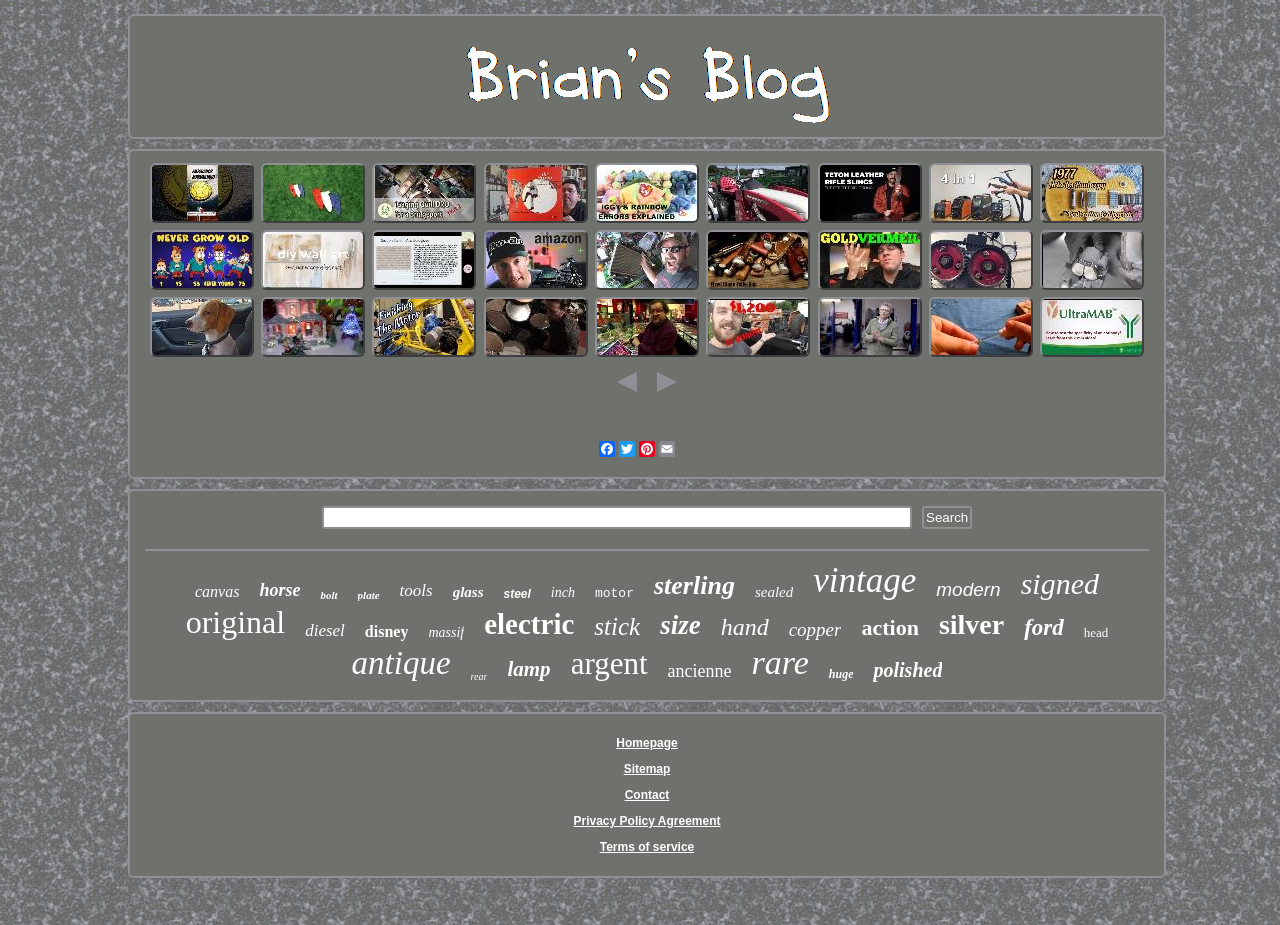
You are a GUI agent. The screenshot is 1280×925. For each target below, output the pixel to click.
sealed (774, 592)
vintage (864, 580)
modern (968, 589)
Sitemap (647, 769)
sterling (694, 585)
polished (907, 670)
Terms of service (647, 847)
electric (529, 624)
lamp (528, 669)
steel (516, 594)
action (889, 627)
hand (745, 627)
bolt (328, 595)
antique (401, 663)
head (1096, 632)
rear (479, 676)
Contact (647, 795)
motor (614, 593)
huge (841, 674)
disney (387, 631)
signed (1060, 583)
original (236, 622)
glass (468, 592)
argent (609, 663)
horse (279, 590)
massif (446, 632)
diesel (325, 630)
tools (416, 590)
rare (780, 662)
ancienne (700, 671)
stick (617, 626)
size (680, 625)
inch (563, 592)
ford (1044, 627)
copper (815, 629)
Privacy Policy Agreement (647, 821)
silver (971, 624)
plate (369, 595)
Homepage (646, 743)
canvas (217, 591)
